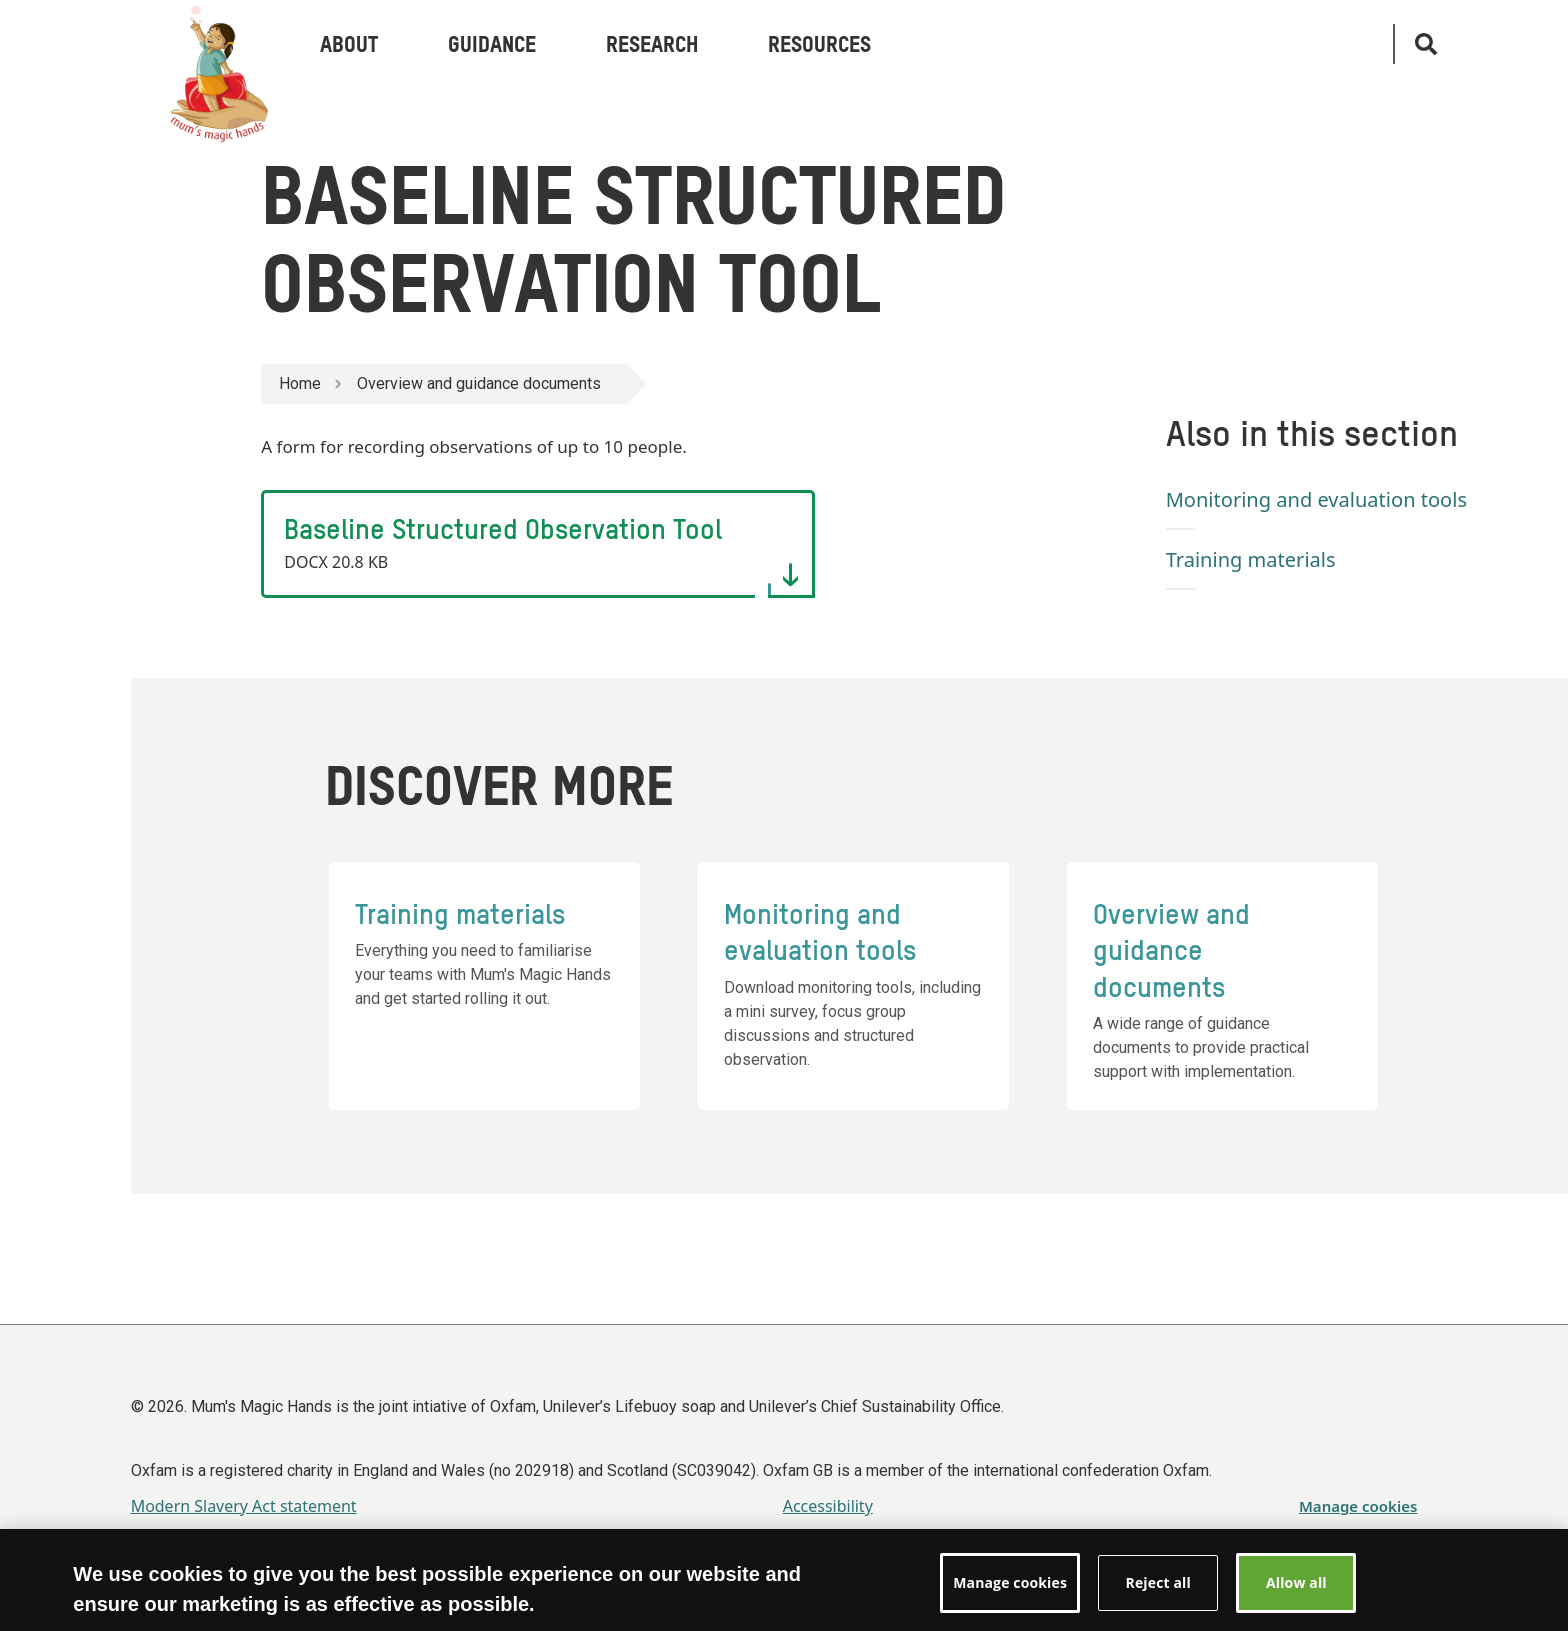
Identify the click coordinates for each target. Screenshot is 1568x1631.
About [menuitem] (349, 46)
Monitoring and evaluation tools (1316, 499)
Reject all (1158, 1591)
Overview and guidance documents (479, 383)
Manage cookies (1358, 1506)
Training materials (1251, 559)
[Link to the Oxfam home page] (205, 44)
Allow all (1296, 1591)
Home (300, 383)
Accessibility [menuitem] (828, 1506)
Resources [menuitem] (819, 46)
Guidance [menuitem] (492, 46)
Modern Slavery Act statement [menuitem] (244, 1506)
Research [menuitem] (652, 46)
